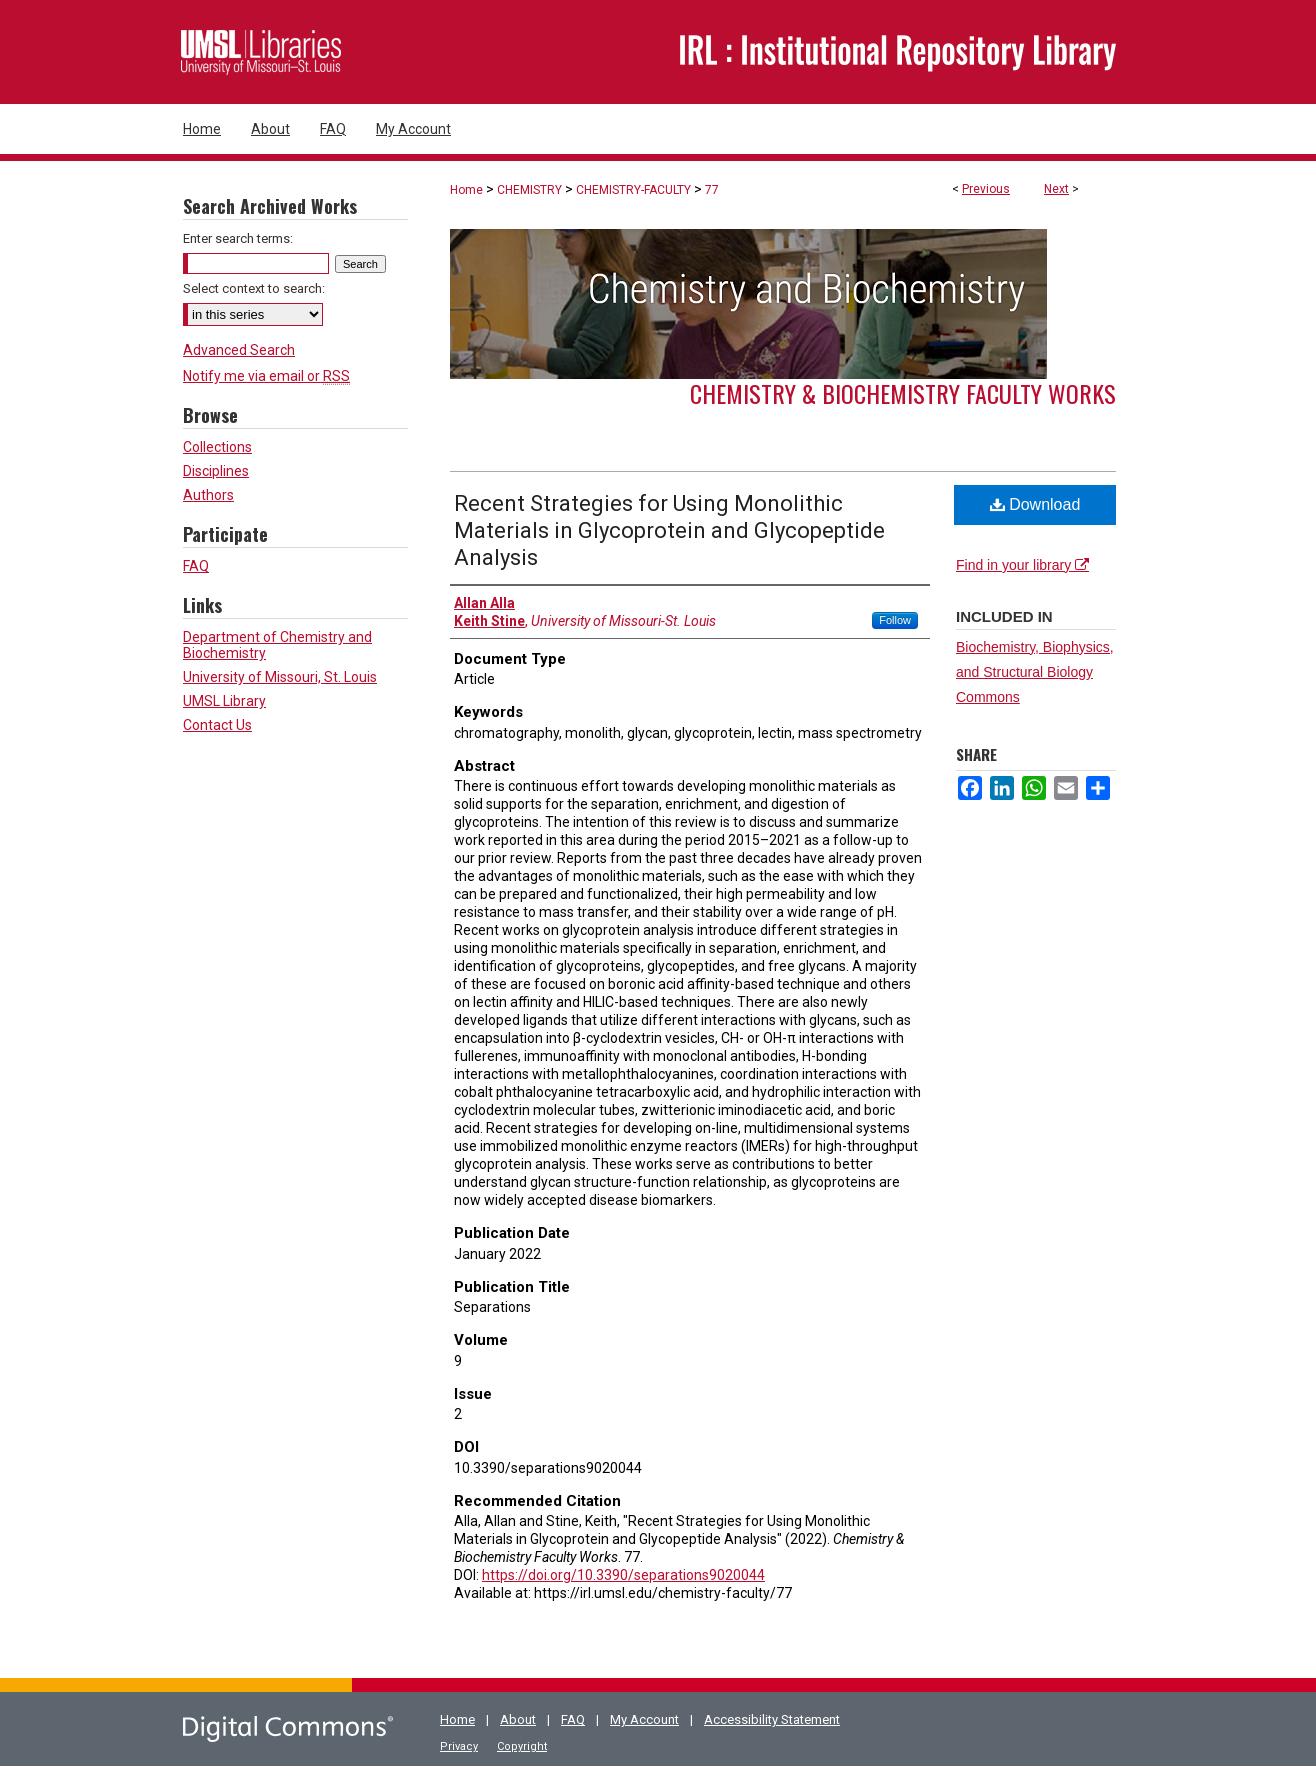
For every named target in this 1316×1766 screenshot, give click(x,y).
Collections (217, 447)
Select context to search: (254, 288)
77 (712, 190)
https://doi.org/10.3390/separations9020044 (623, 1575)
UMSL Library (224, 701)
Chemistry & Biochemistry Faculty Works (903, 393)
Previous (986, 189)
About (518, 1719)
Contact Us (217, 725)
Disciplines (216, 471)
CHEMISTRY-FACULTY (633, 190)
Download (1035, 504)
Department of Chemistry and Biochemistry (277, 645)
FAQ (196, 566)
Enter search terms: (238, 238)
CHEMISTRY (529, 190)
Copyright (522, 1746)
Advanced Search (239, 350)
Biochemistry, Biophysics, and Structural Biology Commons (1035, 672)
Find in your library (1022, 565)
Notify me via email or (266, 376)
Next (1056, 189)
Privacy (459, 1746)
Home (466, 190)
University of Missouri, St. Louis (280, 677)
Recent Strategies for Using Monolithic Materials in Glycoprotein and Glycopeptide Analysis (669, 530)
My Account (644, 1719)
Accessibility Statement (772, 1719)
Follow (895, 620)
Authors (208, 495)
